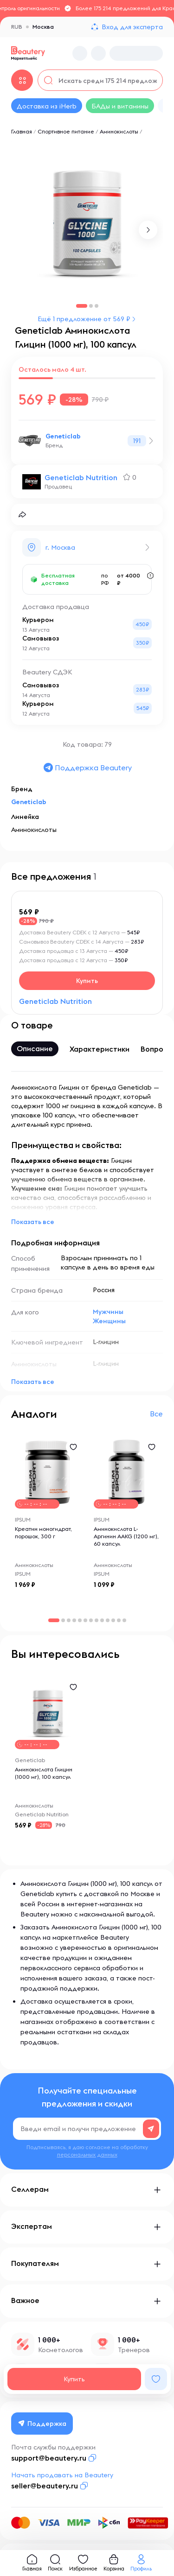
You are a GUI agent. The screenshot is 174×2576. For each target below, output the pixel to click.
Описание (35, 1048)
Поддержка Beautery (87, 767)
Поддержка (42, 2423)
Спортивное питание (66, 131)
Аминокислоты (119, 131)
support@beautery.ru (48, 2457)
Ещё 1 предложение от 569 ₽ (84, 319)
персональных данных (87, 2154)
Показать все (32, 1222)
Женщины (109, 1321)
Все (156, 1413)
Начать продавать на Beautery (62, 2475)
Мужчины (108, 1311)
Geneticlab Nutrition (81, 477)
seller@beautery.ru (44, 2485)
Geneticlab (63, 436)
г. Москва (60, 547)
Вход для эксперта (132, 27)
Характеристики (99, 1048)
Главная (21, 131)
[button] (148, 230)
